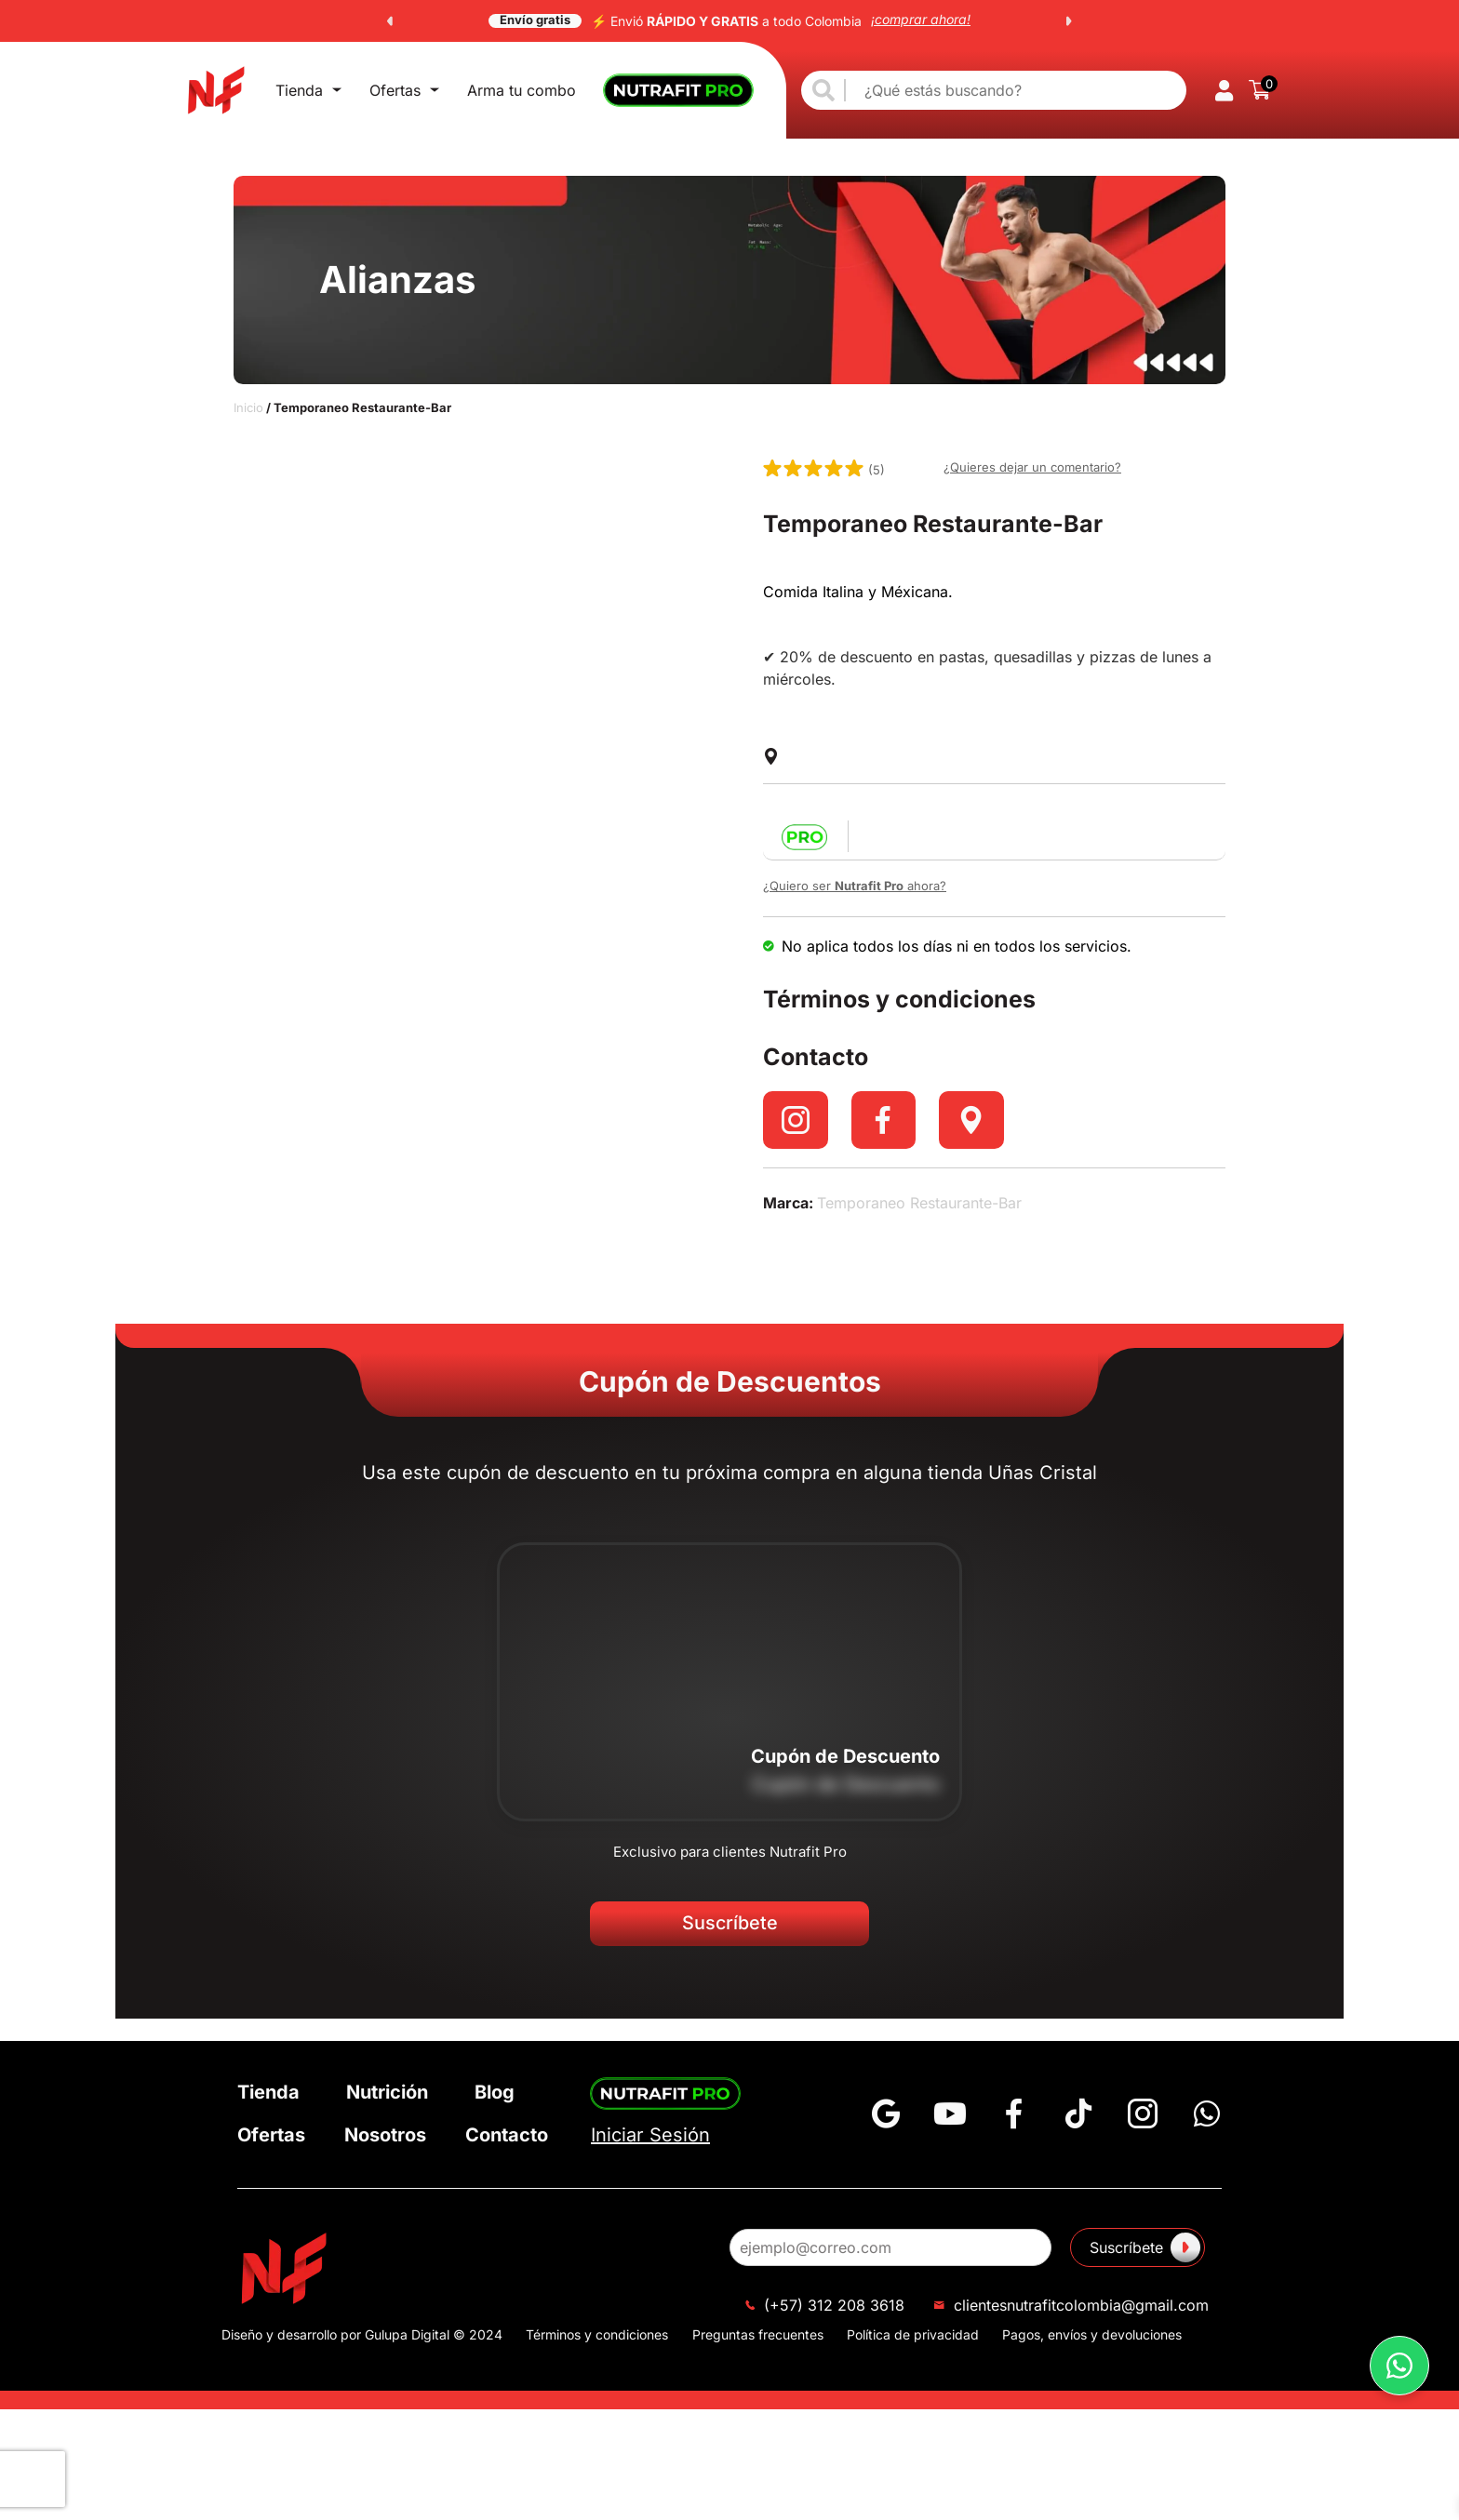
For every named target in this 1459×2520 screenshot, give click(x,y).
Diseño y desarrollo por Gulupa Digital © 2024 (361, 2334)
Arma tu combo (521, 90)
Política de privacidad (913, 2334)
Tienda (308, 90)
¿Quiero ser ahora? (854, 885)
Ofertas (404, 90)
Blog (495, 2092)
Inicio (248, 407)
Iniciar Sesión (650, 2135)
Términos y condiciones (597, 2334)
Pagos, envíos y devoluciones (1092, 2334)
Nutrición (387, 2092)
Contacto (506, 2135)
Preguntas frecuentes (757, 2334)
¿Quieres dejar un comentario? (1032, 467)
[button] (390, 21)
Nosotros (385, 2135)
